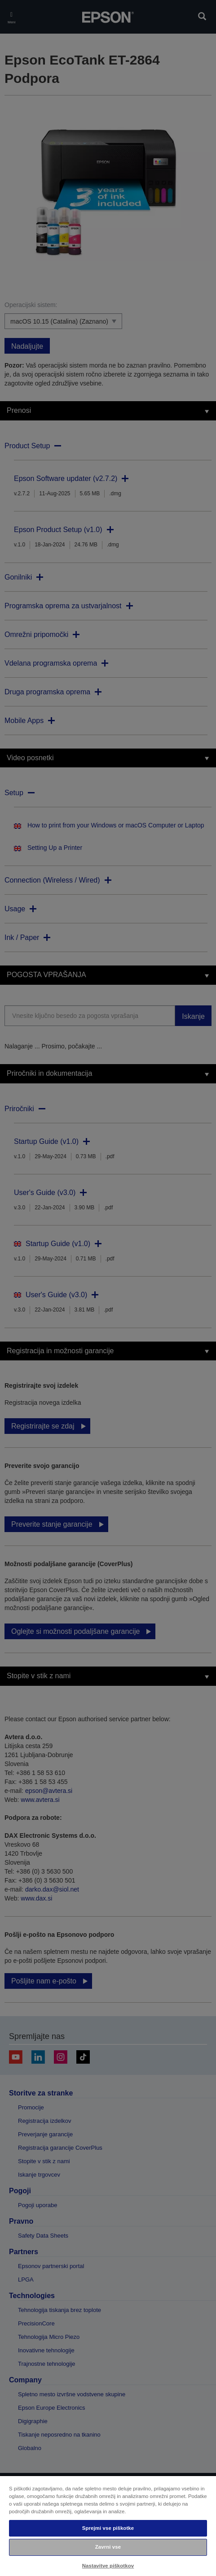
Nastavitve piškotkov (108, 2565)
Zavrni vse (108, 2547)
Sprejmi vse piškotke (108, 2528)
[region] (108, 2525)
